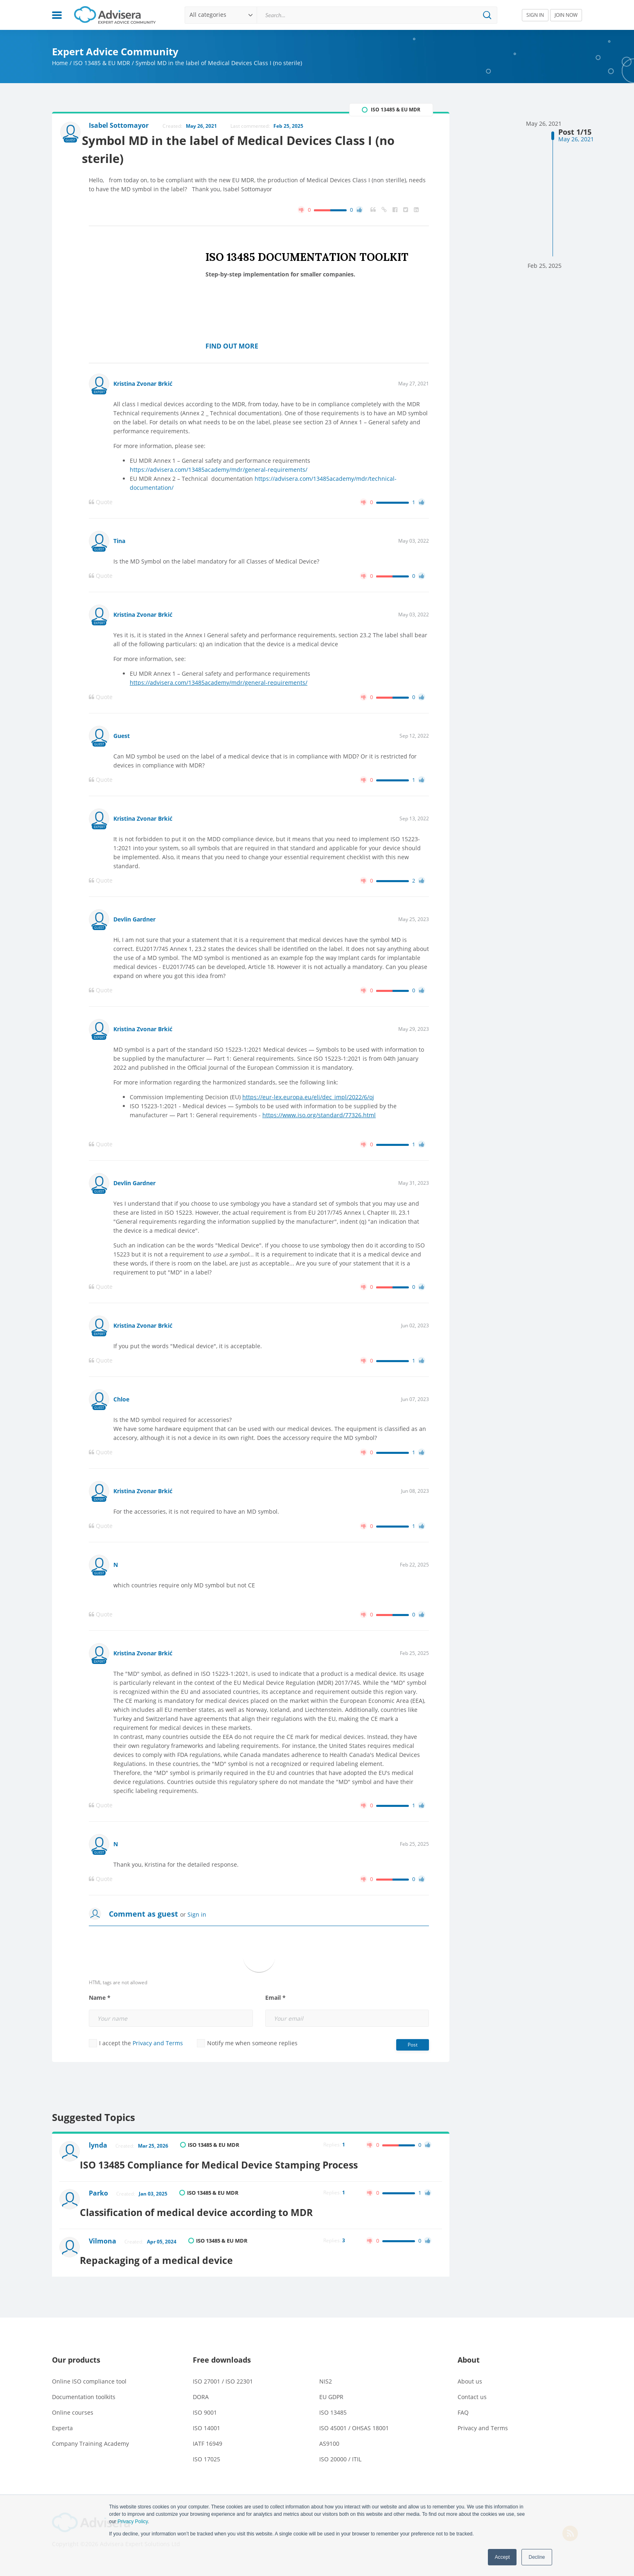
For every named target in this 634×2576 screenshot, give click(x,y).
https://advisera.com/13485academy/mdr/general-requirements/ (218, 473)
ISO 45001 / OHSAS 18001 (354, 2417)
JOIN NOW (566, 14)
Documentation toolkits (83, 2386)
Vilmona (104, 2235)
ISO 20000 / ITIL (340, 2448)
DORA (201, 2386)
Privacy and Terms (158, 2046)
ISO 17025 (206, 2448)
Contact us (472, 2386)
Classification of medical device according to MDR (211, 2206)
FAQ (463, 2401)
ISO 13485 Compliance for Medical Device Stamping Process (235, 2163)
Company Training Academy (90, 2432)
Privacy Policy (132, 2521)
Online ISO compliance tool (89, 2370)
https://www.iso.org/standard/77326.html (319, 1118)
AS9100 (329, 2432)
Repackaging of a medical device (170, 2249)
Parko (100, 2192)
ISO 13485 (333, 2401)
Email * (275, 2001)
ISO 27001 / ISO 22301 (223, 2370)
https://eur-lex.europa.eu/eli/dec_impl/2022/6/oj (308, 1100)
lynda (100, 2149)
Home (60, 63)
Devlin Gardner (134, 922)
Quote (101, 505)
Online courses (72, 2401)
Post (412, 2047)
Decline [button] (536, 2557)
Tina (119, 544)
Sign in (196, 1918)
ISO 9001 (205, 2401)
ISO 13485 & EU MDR (101, 63)
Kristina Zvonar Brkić (142, 387)
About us (470, 2370)
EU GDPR (331, 2386)
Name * (100, 2001)
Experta (62, 2417)
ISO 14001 (206, 2417)
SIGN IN (535, 14)
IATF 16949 (207, 2432)
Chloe (121, 1402)
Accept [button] (502, 2557)
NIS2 (325, 2370)
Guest (121, 739)
